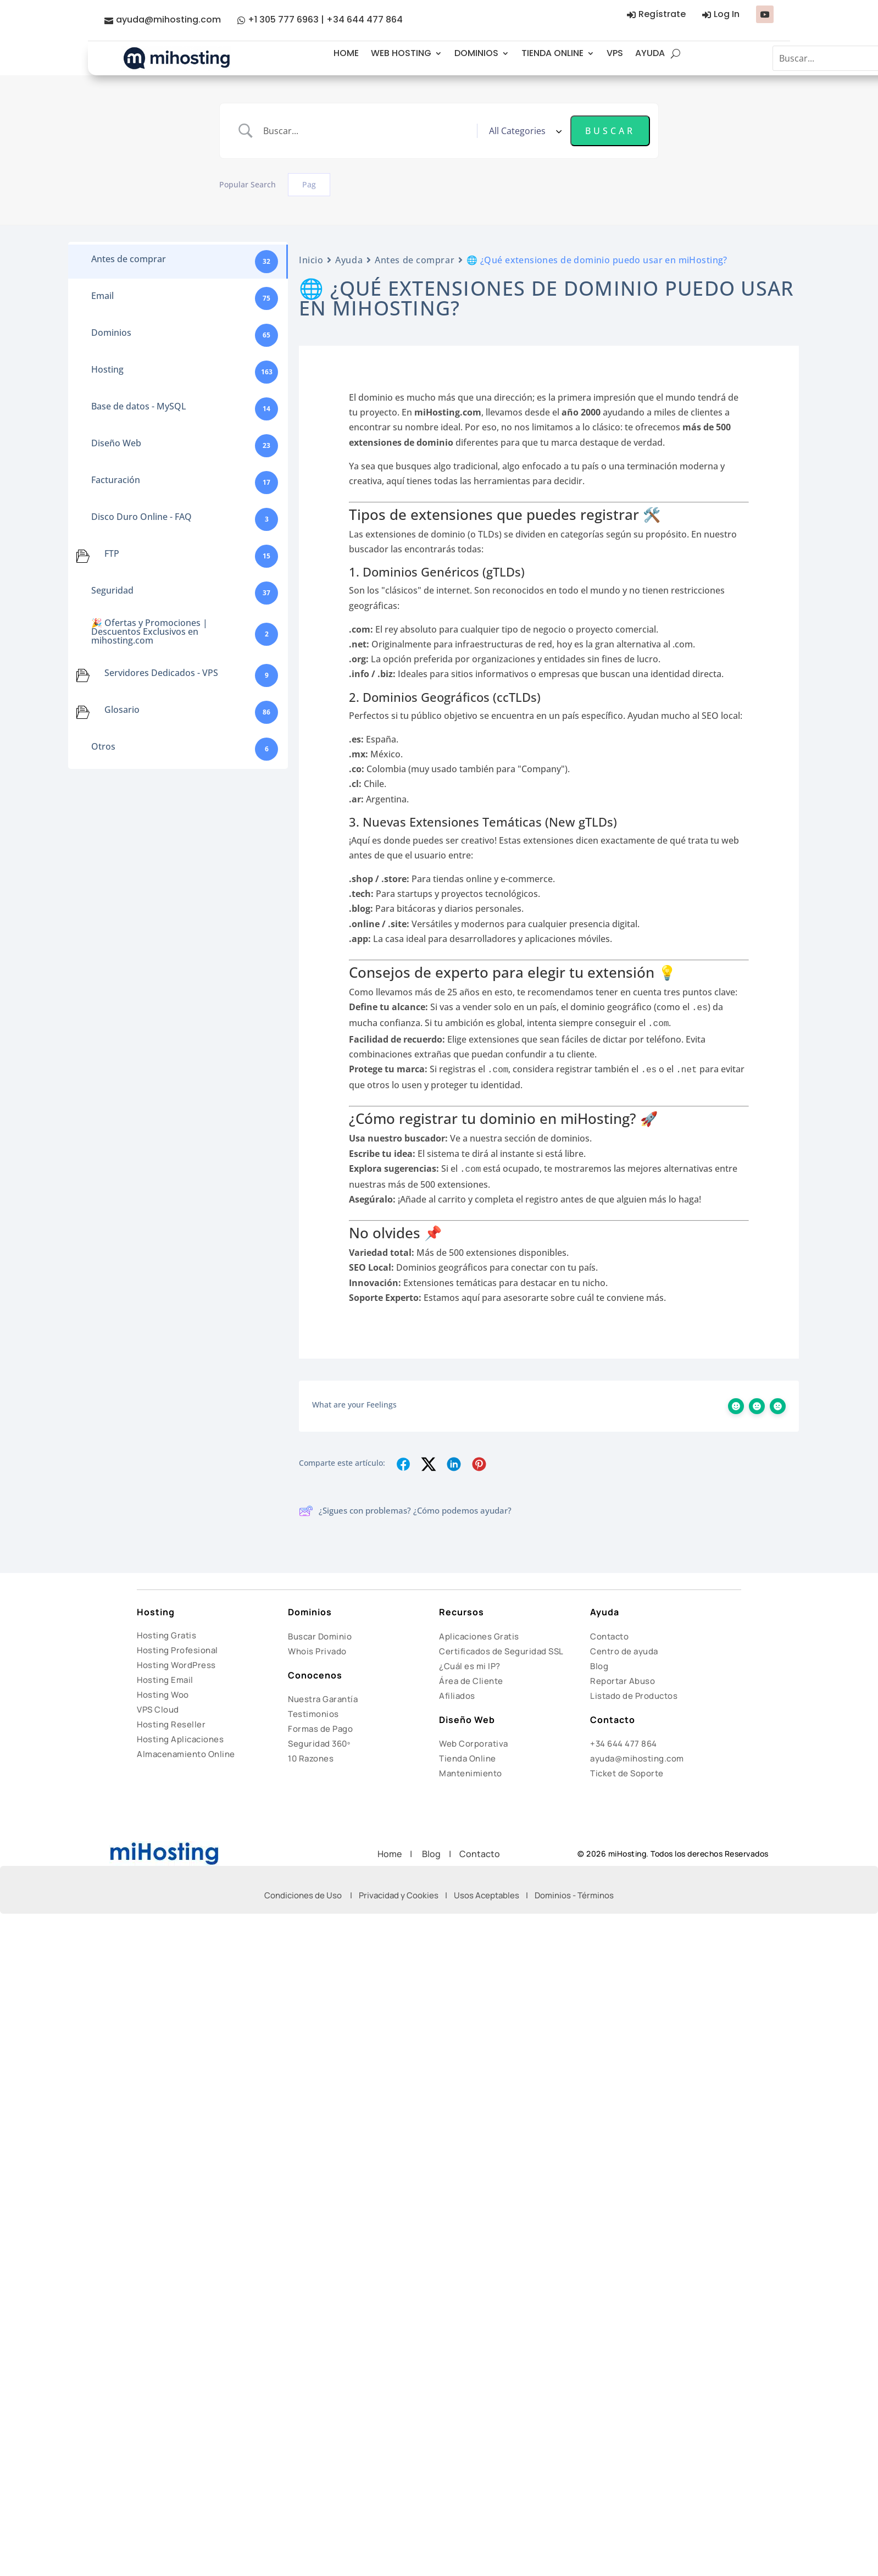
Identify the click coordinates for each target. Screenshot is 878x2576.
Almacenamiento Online (186, 1754)
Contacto (609, 1636)
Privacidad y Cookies (398, 1895)
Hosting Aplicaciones (180, 1739)
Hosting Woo (163, 1694)
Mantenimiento (470, 1773)
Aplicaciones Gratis (479, 1636)
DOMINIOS (476, 53)
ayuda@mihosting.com (168, 19)
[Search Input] (366, 131)
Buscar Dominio (320, 1636)
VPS (615, 53)
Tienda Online (467, 1758)
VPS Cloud (158, 1709)
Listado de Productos (633, 1696)
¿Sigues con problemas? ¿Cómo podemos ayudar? (405, 1511)
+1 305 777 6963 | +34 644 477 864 (325, 19)
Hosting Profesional (177, 1650)
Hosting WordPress (176, 1665)
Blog (599, 1666)
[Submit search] (610, 130)
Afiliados (457, 1696)
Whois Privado (317, 1651)
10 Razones (311, 1758)
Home (393, 1854)
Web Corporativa (473, 1743)
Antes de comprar (414, 260)
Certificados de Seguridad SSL (501, 1651)
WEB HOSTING (401, 53)
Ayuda (349, 260)
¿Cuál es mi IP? (470, 1666)
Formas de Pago (320, 1729)
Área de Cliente (471, 1681)
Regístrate (662, 14)
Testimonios (313, 1714)
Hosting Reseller (171, 1724)
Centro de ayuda (624, 1651)
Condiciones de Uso (303, 1895)
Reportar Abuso (622, 1681)
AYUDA (650, 53)
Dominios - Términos (574, 1895)
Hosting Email (165, 1680)
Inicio (311, 260)
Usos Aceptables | (494, 1895)
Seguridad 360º (319, 1743)
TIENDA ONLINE (552, 53)
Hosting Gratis (166, 1635)
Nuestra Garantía (323, 1699)
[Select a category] (523, 131)
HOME (346, 53)
